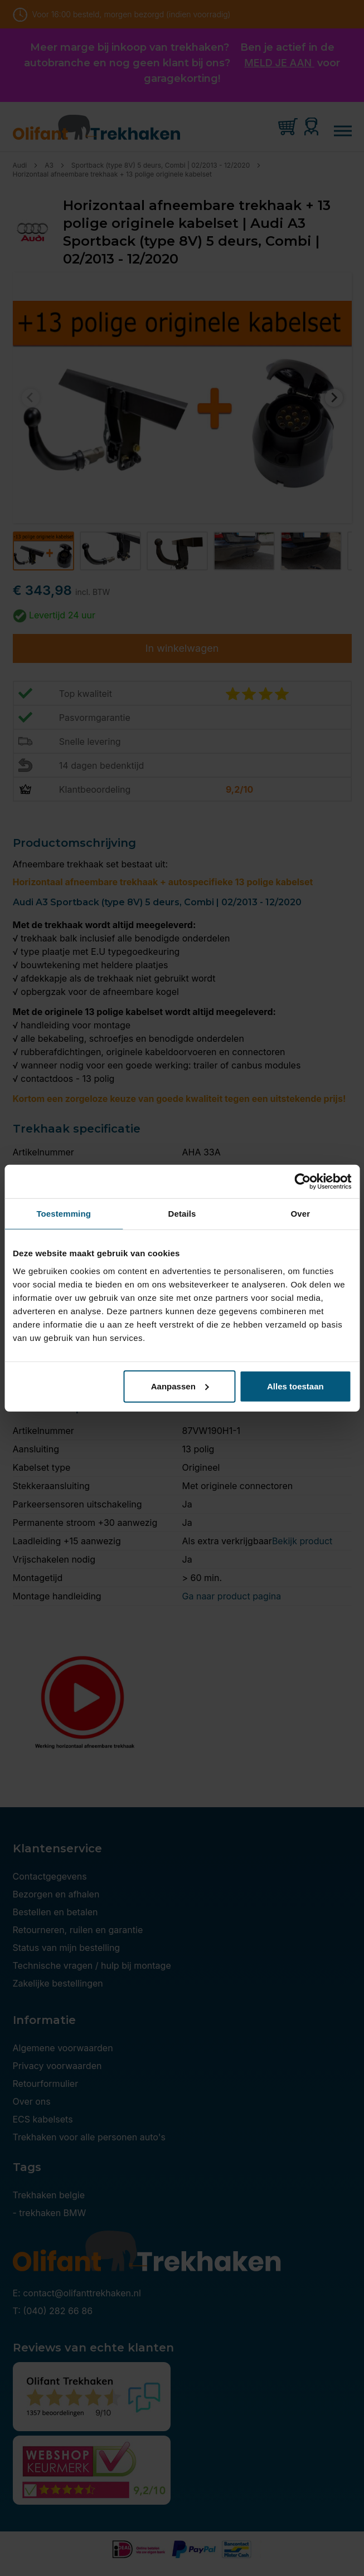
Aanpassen (180, 1386)
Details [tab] (182, 1213)
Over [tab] (300, 1213)
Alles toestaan (295, 1386)
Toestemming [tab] (63, 1213)
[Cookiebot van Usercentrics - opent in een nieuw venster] (302, 1181)
